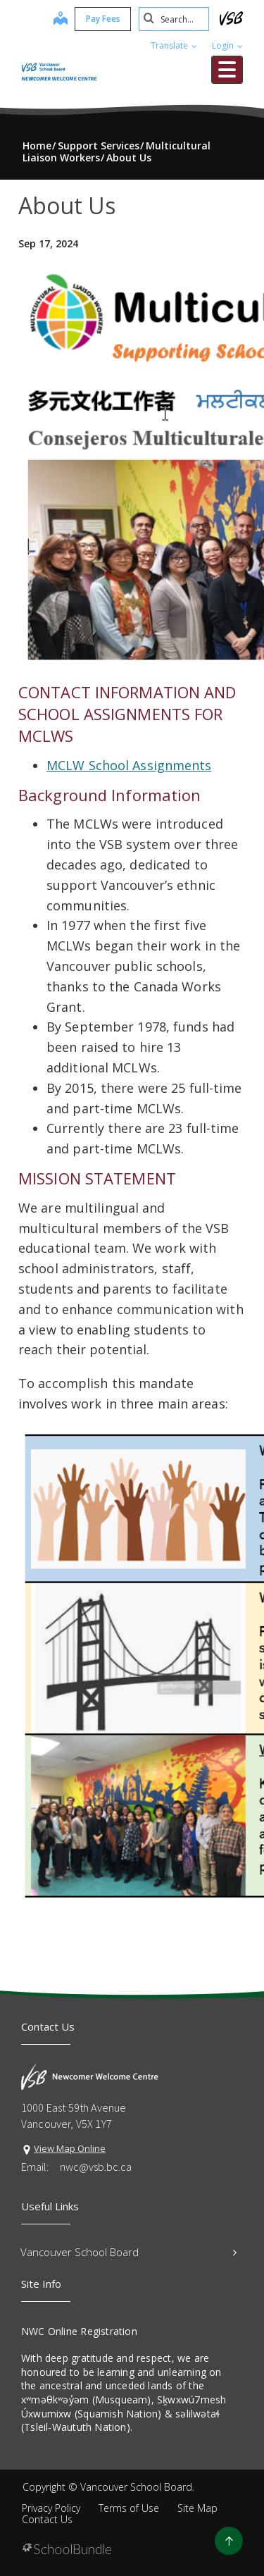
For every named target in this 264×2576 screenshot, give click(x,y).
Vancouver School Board (128, 2252)
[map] (61, 20)
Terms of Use (129, 2508)
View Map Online (70, 2148)
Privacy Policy (51, 2508)
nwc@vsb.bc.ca (96, 2167)
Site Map (197, 2508)
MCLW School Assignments (129, 765)
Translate (174, 45)
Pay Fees (103, 19)
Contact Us (47, 2519)
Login (227, 45)
